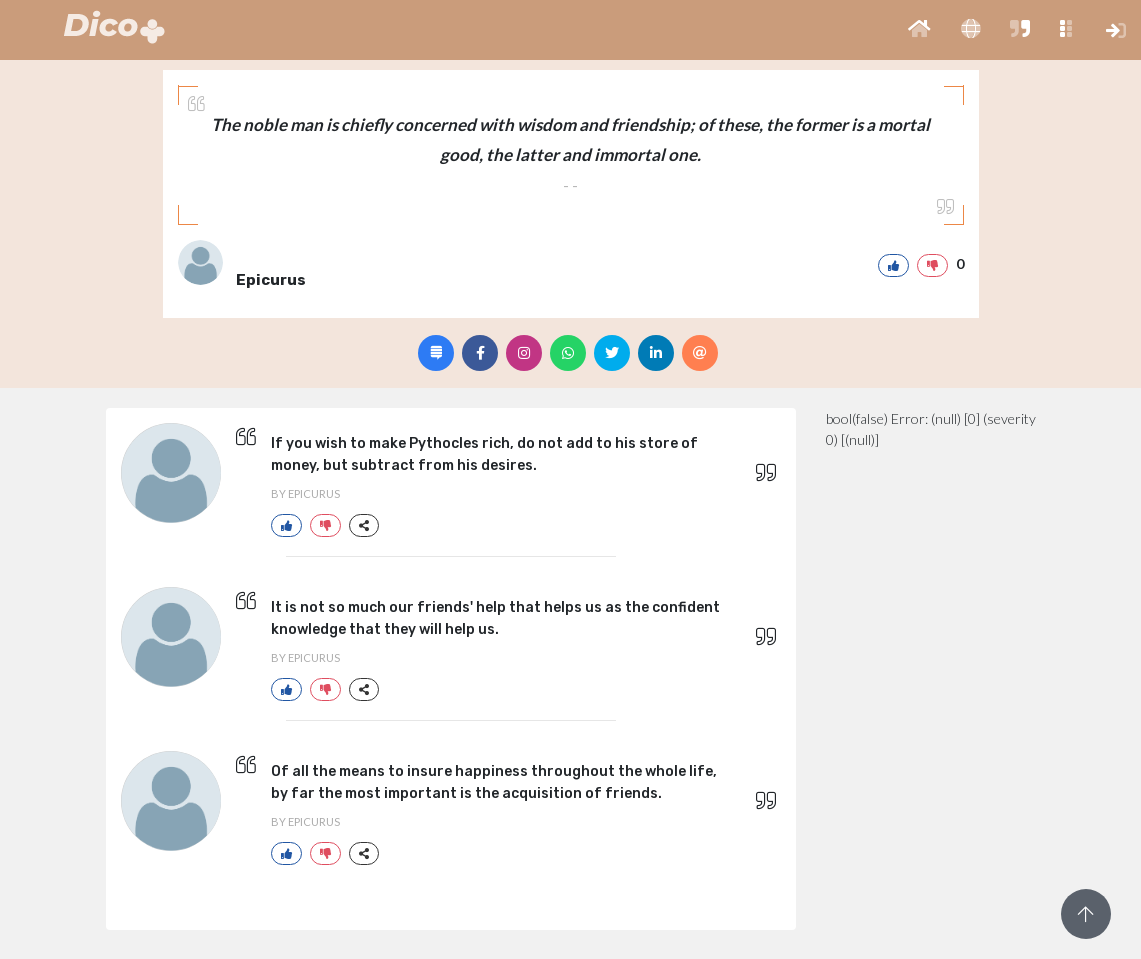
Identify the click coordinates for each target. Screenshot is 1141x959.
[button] (919, 30)
